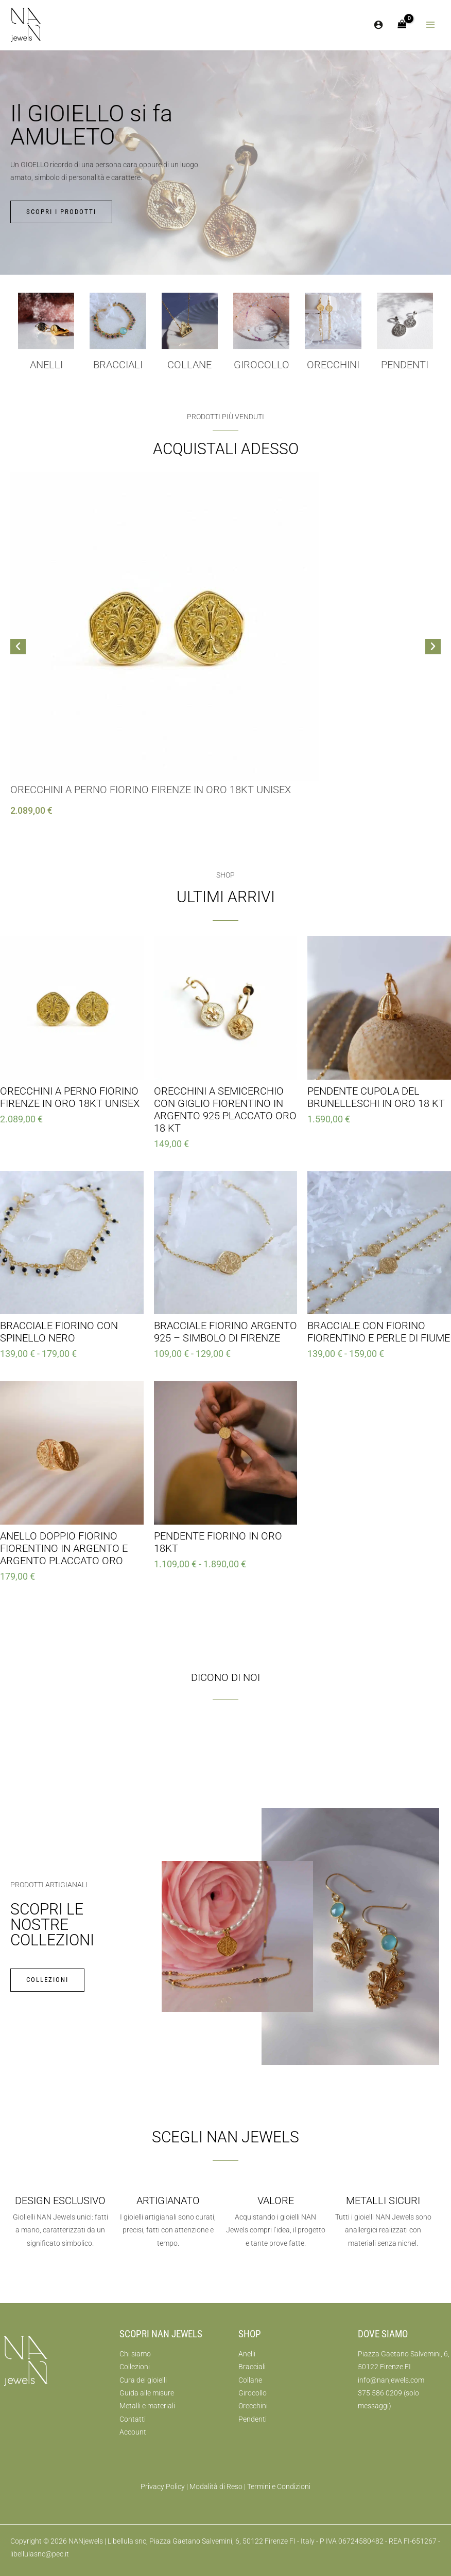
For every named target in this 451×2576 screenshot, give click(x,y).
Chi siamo (135, 2354)
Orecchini (333, 365)
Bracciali (118, 365)
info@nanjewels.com (391, 2380)
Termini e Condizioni (278, 2486)
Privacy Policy (163, 2486)
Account (132, 2432)
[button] (18, 646)
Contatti (132, 2419)
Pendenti (404, 365)
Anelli (46, 365)
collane (189, 365)
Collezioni (134, 2367)
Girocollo (252, 2393)
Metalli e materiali (147, 2406)
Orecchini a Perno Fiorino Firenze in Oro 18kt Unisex (150, 789)
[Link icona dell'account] (378, 24)
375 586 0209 (380, 2393)
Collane (250, 2380)
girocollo (261, 365)
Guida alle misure (146, 2393)
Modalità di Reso (215, 2486)
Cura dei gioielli (143, 2380)
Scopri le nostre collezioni (52, 1924)
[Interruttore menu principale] (431, 25)
